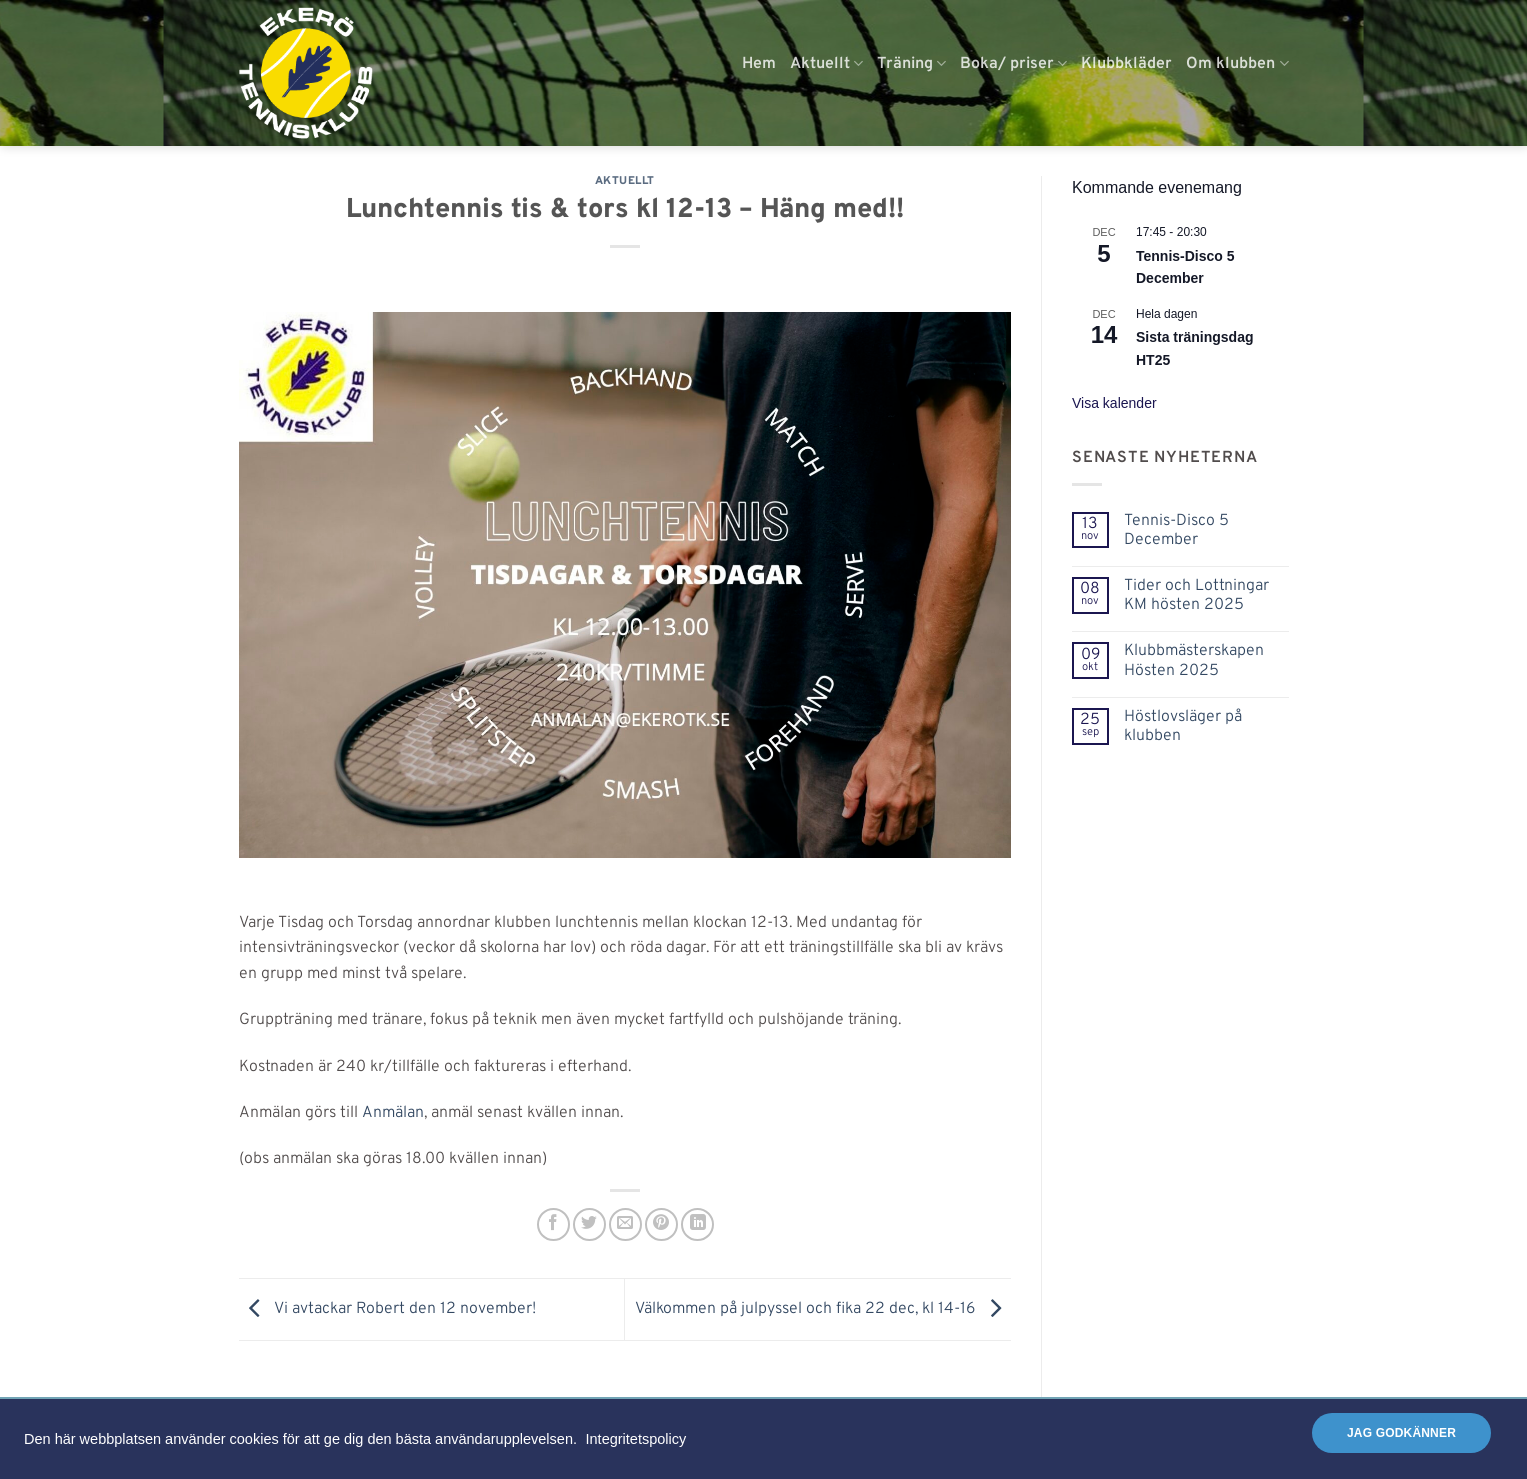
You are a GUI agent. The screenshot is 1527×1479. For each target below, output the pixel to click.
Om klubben (1237, 64)
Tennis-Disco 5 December (1176, 531)
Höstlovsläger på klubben (1183, 727)
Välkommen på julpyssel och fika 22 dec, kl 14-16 (823, 1310)
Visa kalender (1114, 403)
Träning (911, 64)
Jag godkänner (1401, 1433)
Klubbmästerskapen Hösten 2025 (1194, 661)
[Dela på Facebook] (553, 1224)
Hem (759, 64)
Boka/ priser (1013, 64)
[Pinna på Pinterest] (661, 1224)
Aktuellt (826, 64)
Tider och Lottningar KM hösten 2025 (1196, 596)
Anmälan (393, 1113)
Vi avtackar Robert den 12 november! (387, 1310)
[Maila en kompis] (625, 1224)
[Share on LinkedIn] (697, 1224)
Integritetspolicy (636, 1439)
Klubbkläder (1126, 64)
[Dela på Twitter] (589, 1224)
